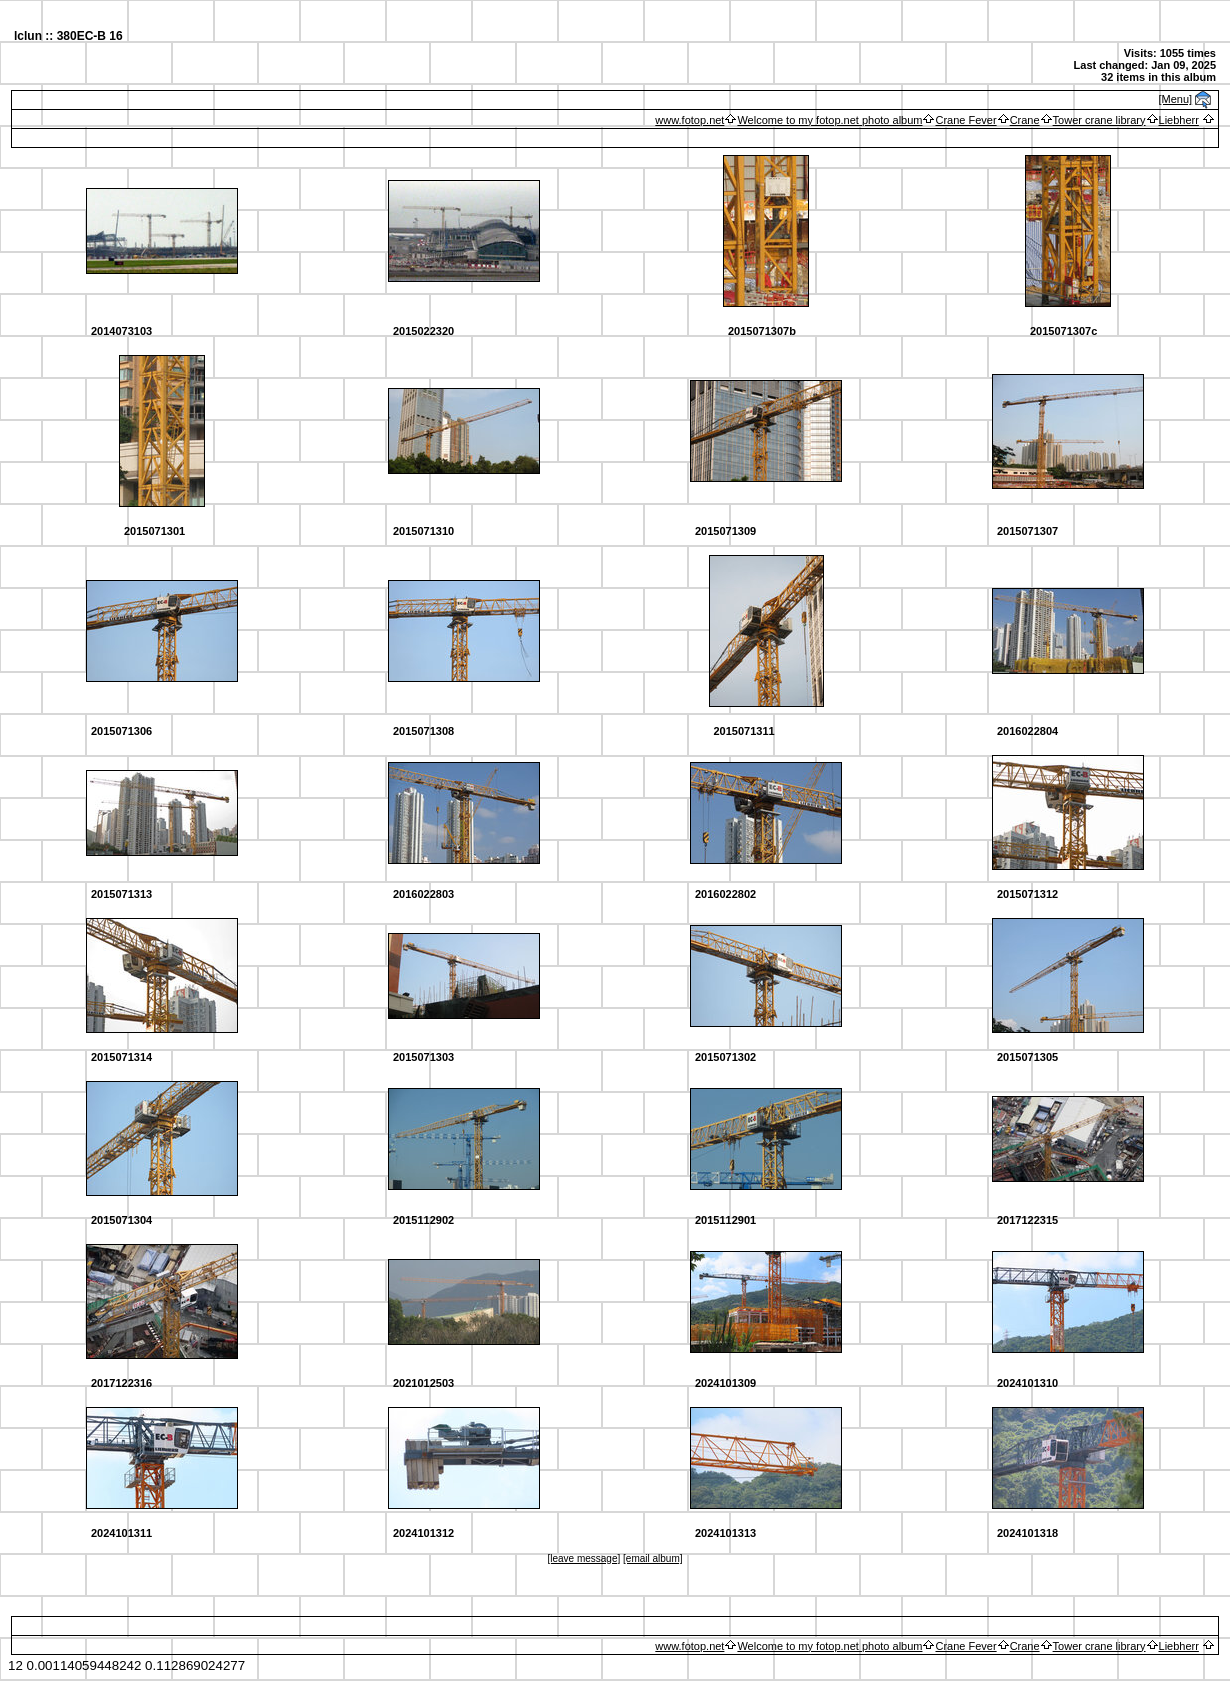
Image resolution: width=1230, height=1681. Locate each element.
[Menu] (1176, 99)
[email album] (652, 1558)
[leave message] (583, 1558)
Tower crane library (1099, 120)
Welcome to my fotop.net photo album (829, 120)
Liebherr (1179, 120)
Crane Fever (965, 120)
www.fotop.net (689, 120)
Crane (1025, 120)
